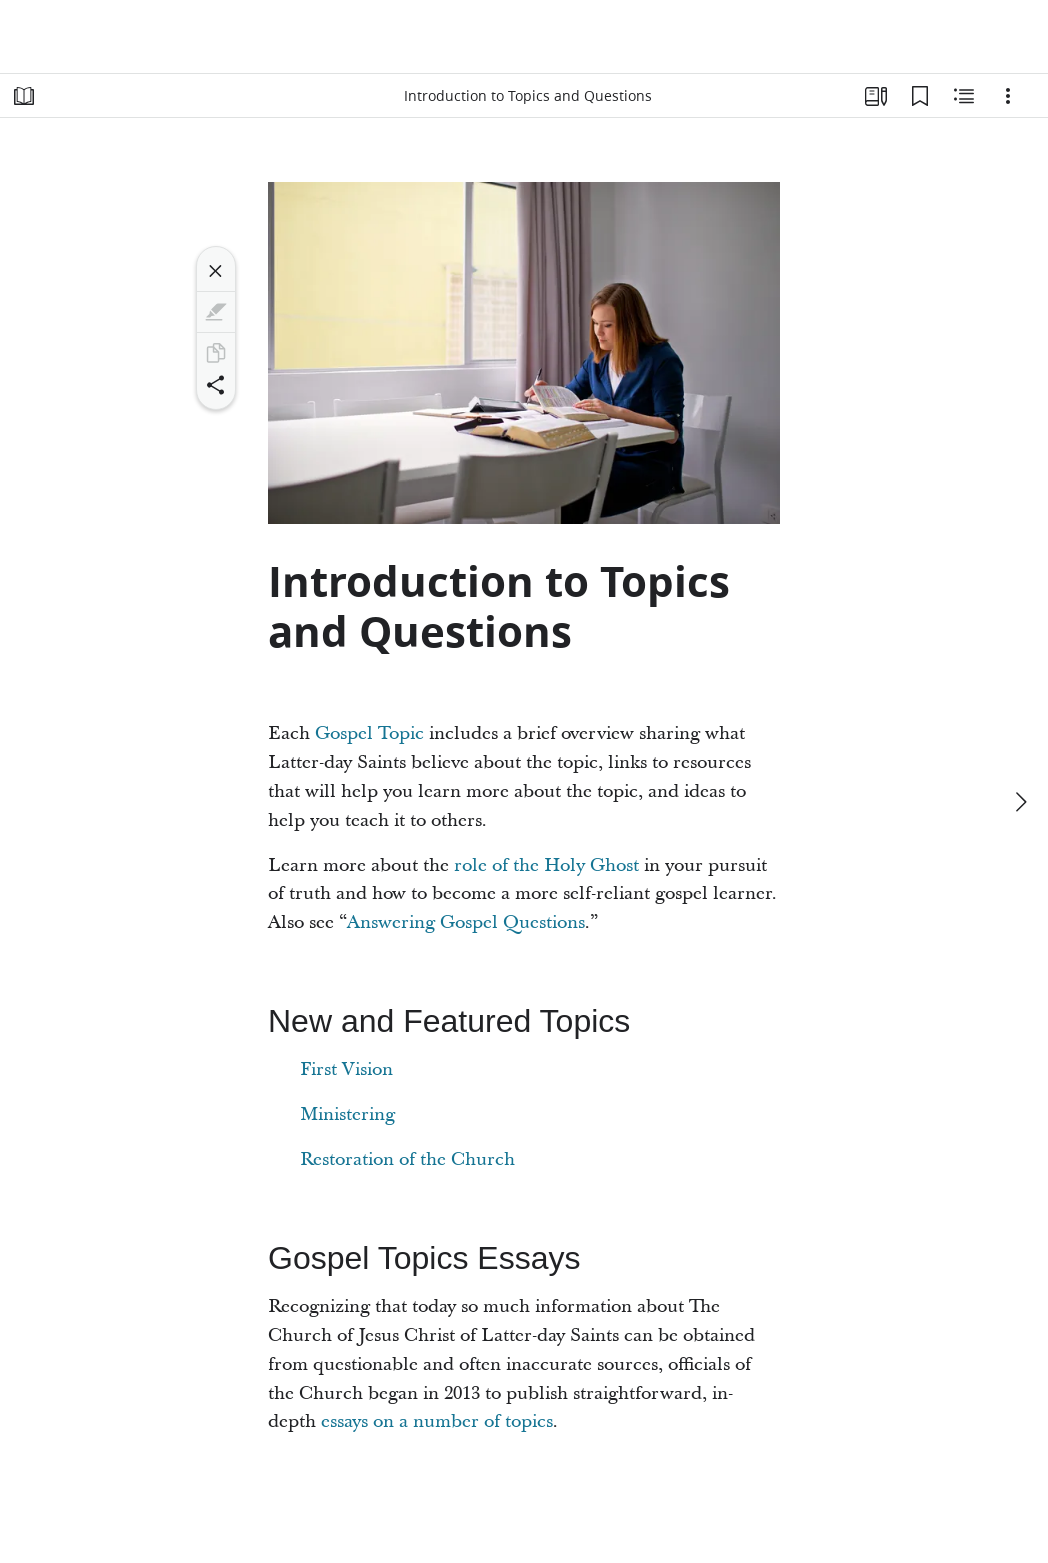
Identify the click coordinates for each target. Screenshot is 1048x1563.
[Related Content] (964, 96)
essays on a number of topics (437, 1421)
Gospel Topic (369, 733)
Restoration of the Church (407, 1159)
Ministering (347, 1114)
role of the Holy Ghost (546, 865)
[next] (1020, 802)
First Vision (346, 1069)
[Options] (1008, 96)
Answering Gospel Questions (466, 922)
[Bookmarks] (920, 96)
